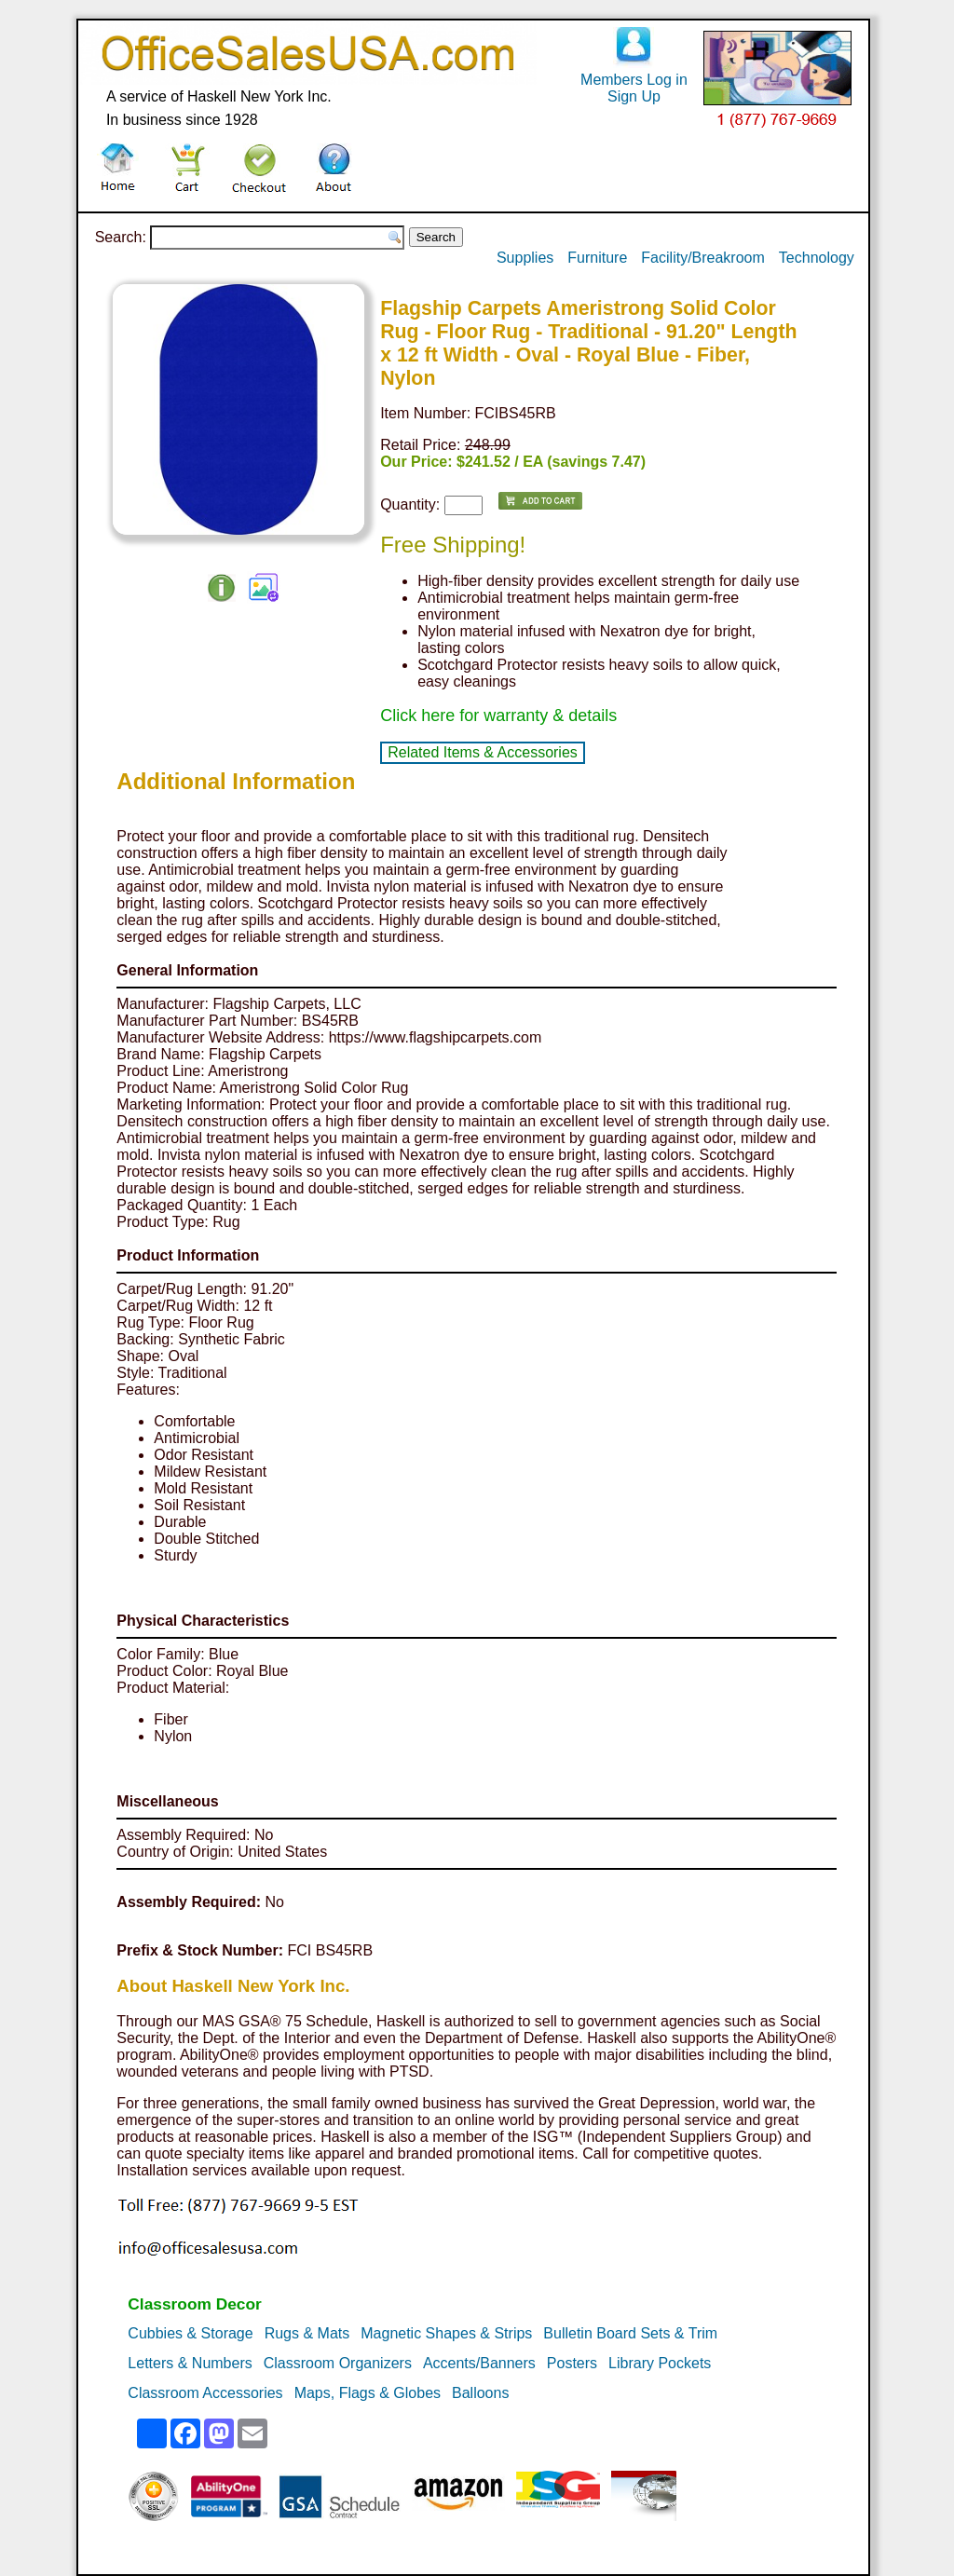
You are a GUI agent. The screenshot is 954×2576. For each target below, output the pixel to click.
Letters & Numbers (190, 2363)
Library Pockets (659, 2363)
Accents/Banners (479, 2363)
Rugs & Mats (307, 2333)
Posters (572, 2363)
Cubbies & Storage (190, 2333)
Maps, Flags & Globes (367, 2393)
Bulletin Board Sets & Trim (630, 2333)
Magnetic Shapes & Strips (446, 2333)
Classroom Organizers (338, 2363)
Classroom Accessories (205, 2393)
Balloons (480, 2393)
